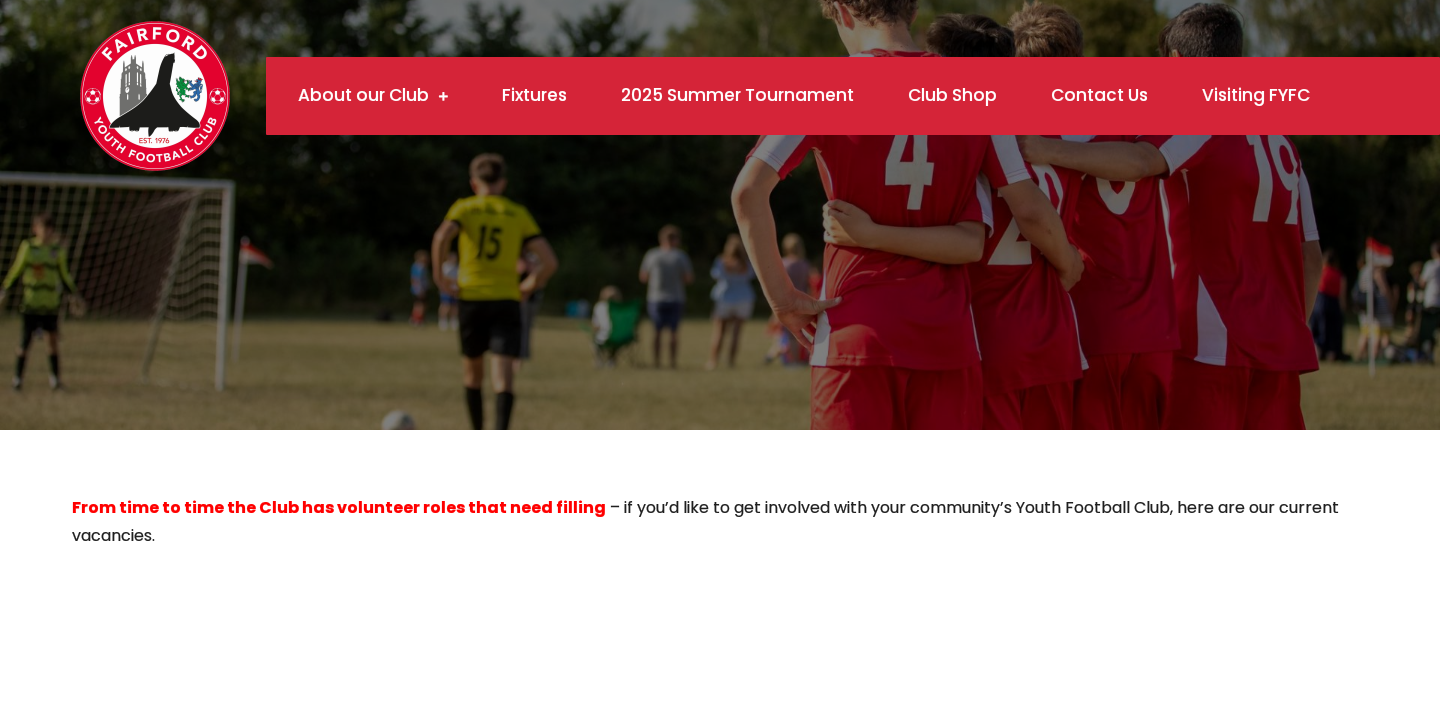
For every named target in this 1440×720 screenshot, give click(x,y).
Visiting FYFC (1256, 95)
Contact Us (1099, 95)
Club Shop (952, 95)
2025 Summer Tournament (737, 95)
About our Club (363, 95)
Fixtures (534, 95)
